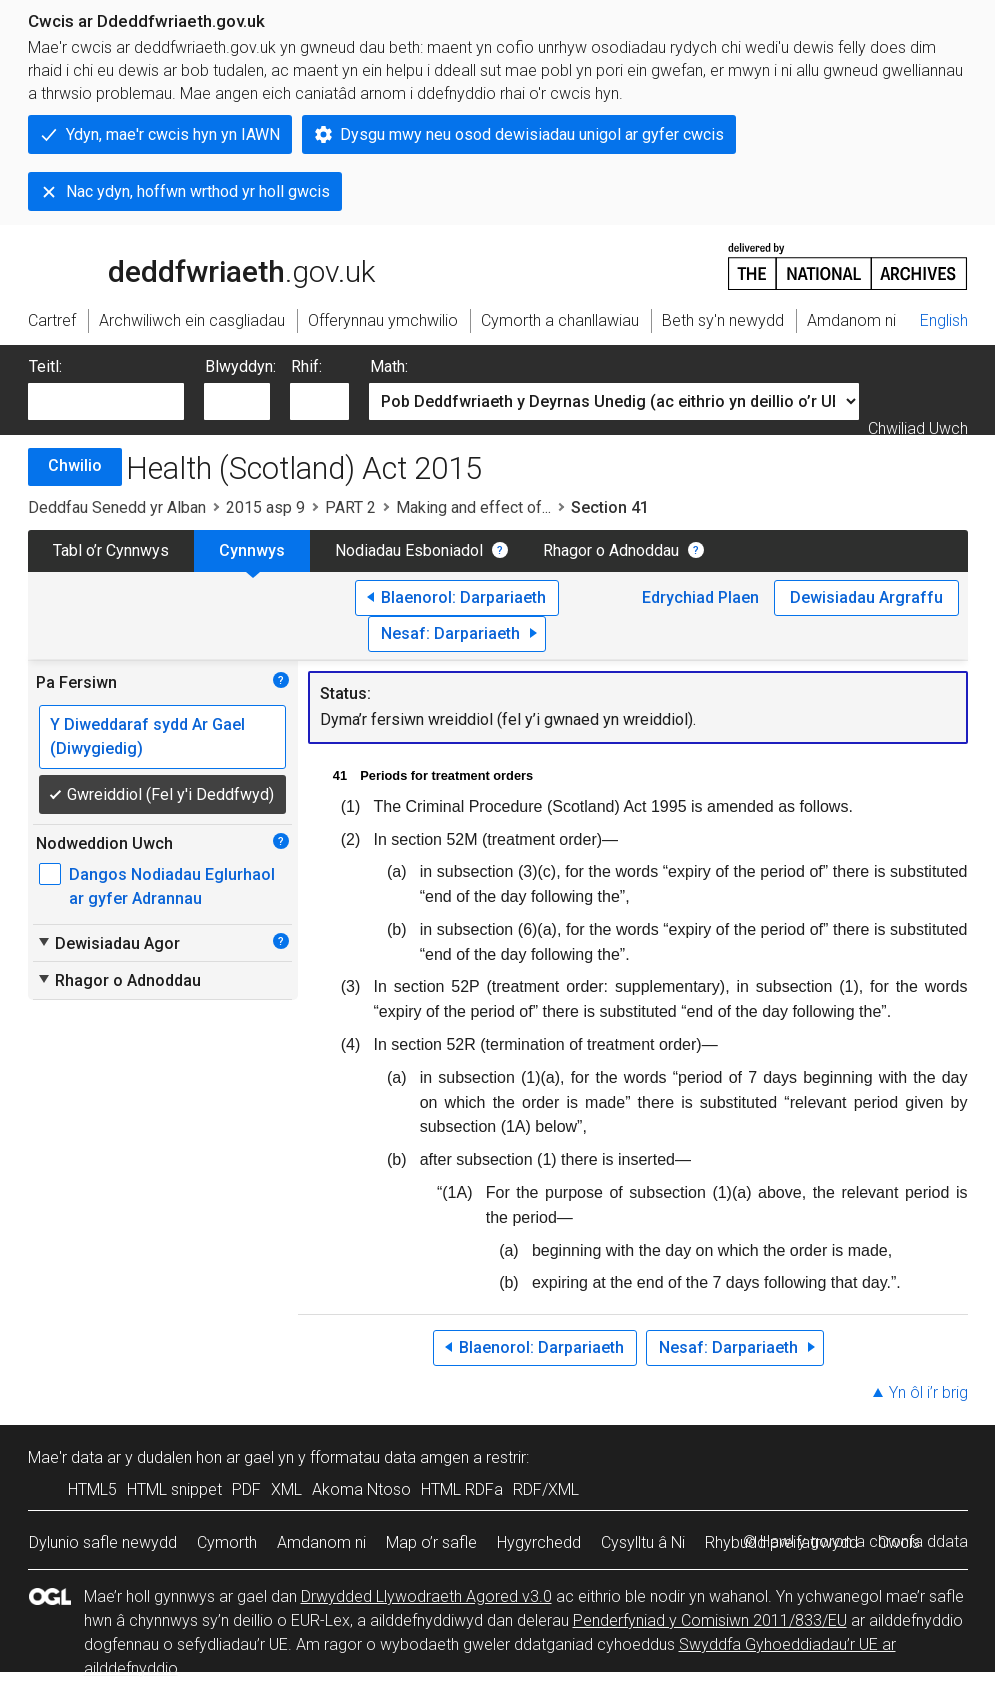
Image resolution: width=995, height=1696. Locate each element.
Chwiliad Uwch (918, 428)
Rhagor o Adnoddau (611, 550)
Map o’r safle (431, 1542)
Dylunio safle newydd (103, 1542)
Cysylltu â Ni (643, 1542)
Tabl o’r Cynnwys (111, 550)
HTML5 (92, 1489)
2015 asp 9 (265, 507)
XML (286, 1489)
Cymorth (227, 1542)
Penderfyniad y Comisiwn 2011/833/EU (710, 1620)
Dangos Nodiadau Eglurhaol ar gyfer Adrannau (172, 886)
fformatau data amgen (389, 1457)
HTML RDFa (462, 1489)
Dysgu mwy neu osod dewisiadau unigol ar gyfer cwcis (532, 134)
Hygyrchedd (539, 1542)
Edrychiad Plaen (700, 597)
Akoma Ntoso (361, 1489)
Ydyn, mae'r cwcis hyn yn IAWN (173, 134)
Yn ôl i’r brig (928, 1392)
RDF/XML (546, 1489)
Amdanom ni (321, 1542)
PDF (246, 1489)
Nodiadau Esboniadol (409, 550)
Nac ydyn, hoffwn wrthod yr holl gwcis (198, 191)
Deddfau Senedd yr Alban (117, 507)
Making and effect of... (473, 507)
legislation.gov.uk (186, 265)
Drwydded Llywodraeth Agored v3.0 (426, 1596)
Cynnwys (252, 550)
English (944, 320)
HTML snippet (174, 1489)
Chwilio (75, 465)
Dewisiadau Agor (108, 943)
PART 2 (350, 507)
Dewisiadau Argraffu (866, 597)
